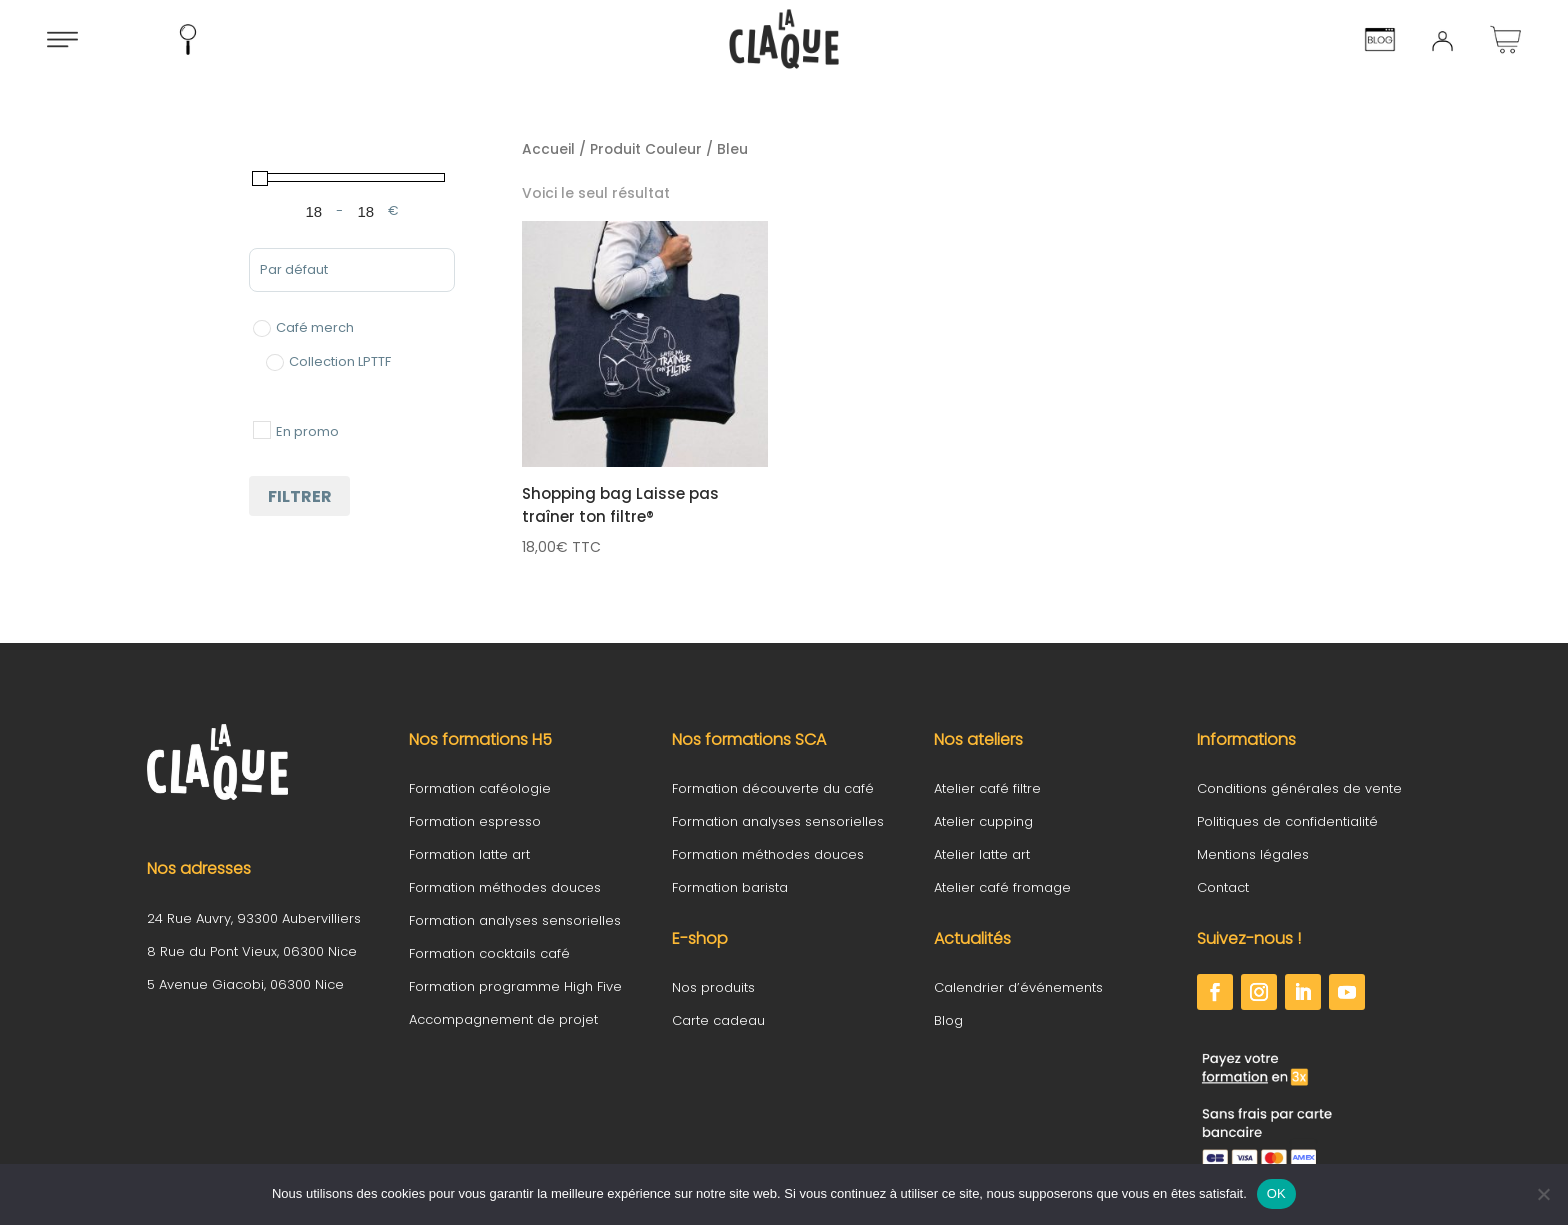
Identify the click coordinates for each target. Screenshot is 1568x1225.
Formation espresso (475, 821)
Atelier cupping (983, 821)
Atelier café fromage (1002, 887)
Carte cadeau (718, 1020)
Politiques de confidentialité (1287, 821)
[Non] (1543, 1194)
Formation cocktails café (489, 953)
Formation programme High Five (515, 986)
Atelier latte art (982, 854)
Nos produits (713, 987)
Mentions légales (1253, 854)
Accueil (548, 149)
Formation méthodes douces (505, 887)
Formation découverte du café (773, 788)
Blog (948, 1020)
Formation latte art (469, 854)
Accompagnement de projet (503, 1019)
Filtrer (300, 496)
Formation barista (730, 887)
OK (1276, 1193)
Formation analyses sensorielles (515, 920)
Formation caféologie (480, 788)
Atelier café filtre (987, 788)
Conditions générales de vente (1299, 788)
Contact (1223, 887)
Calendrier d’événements (1018, 987)
